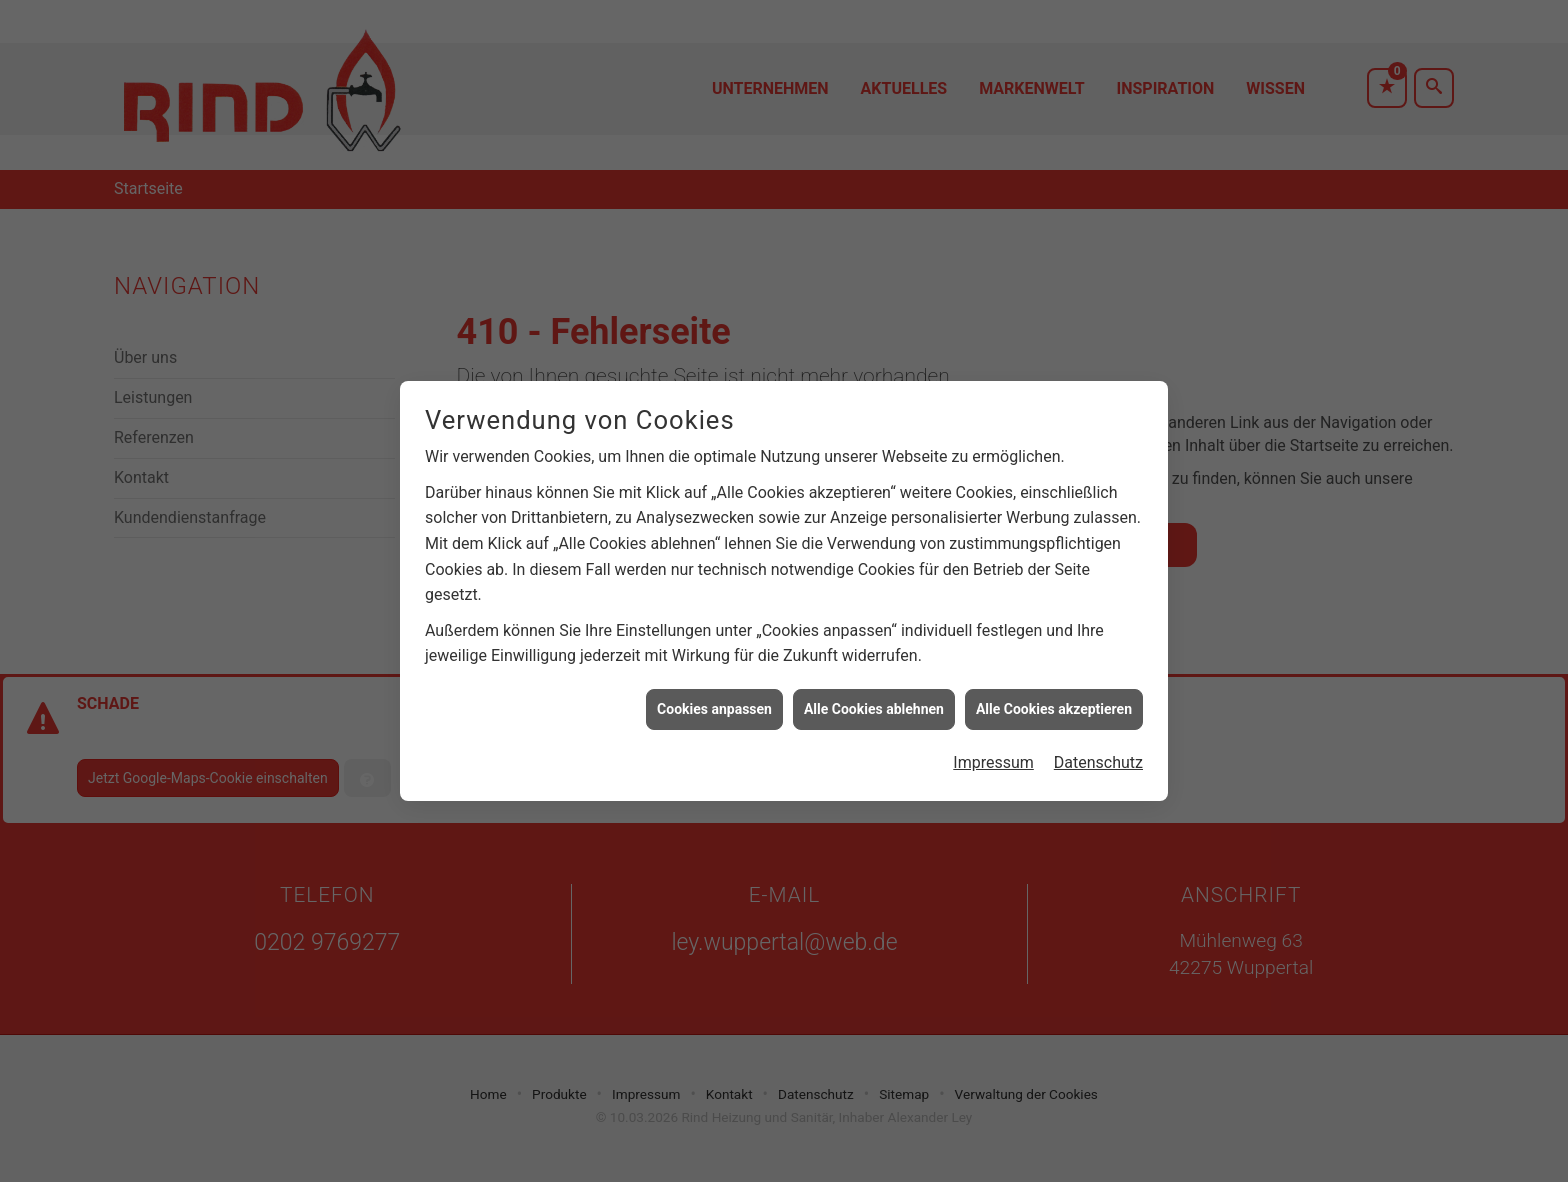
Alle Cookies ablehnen (874, 700)
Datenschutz (1098, 754)
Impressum (993, 754)
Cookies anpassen (714, 700)
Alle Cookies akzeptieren (1054, 700)
